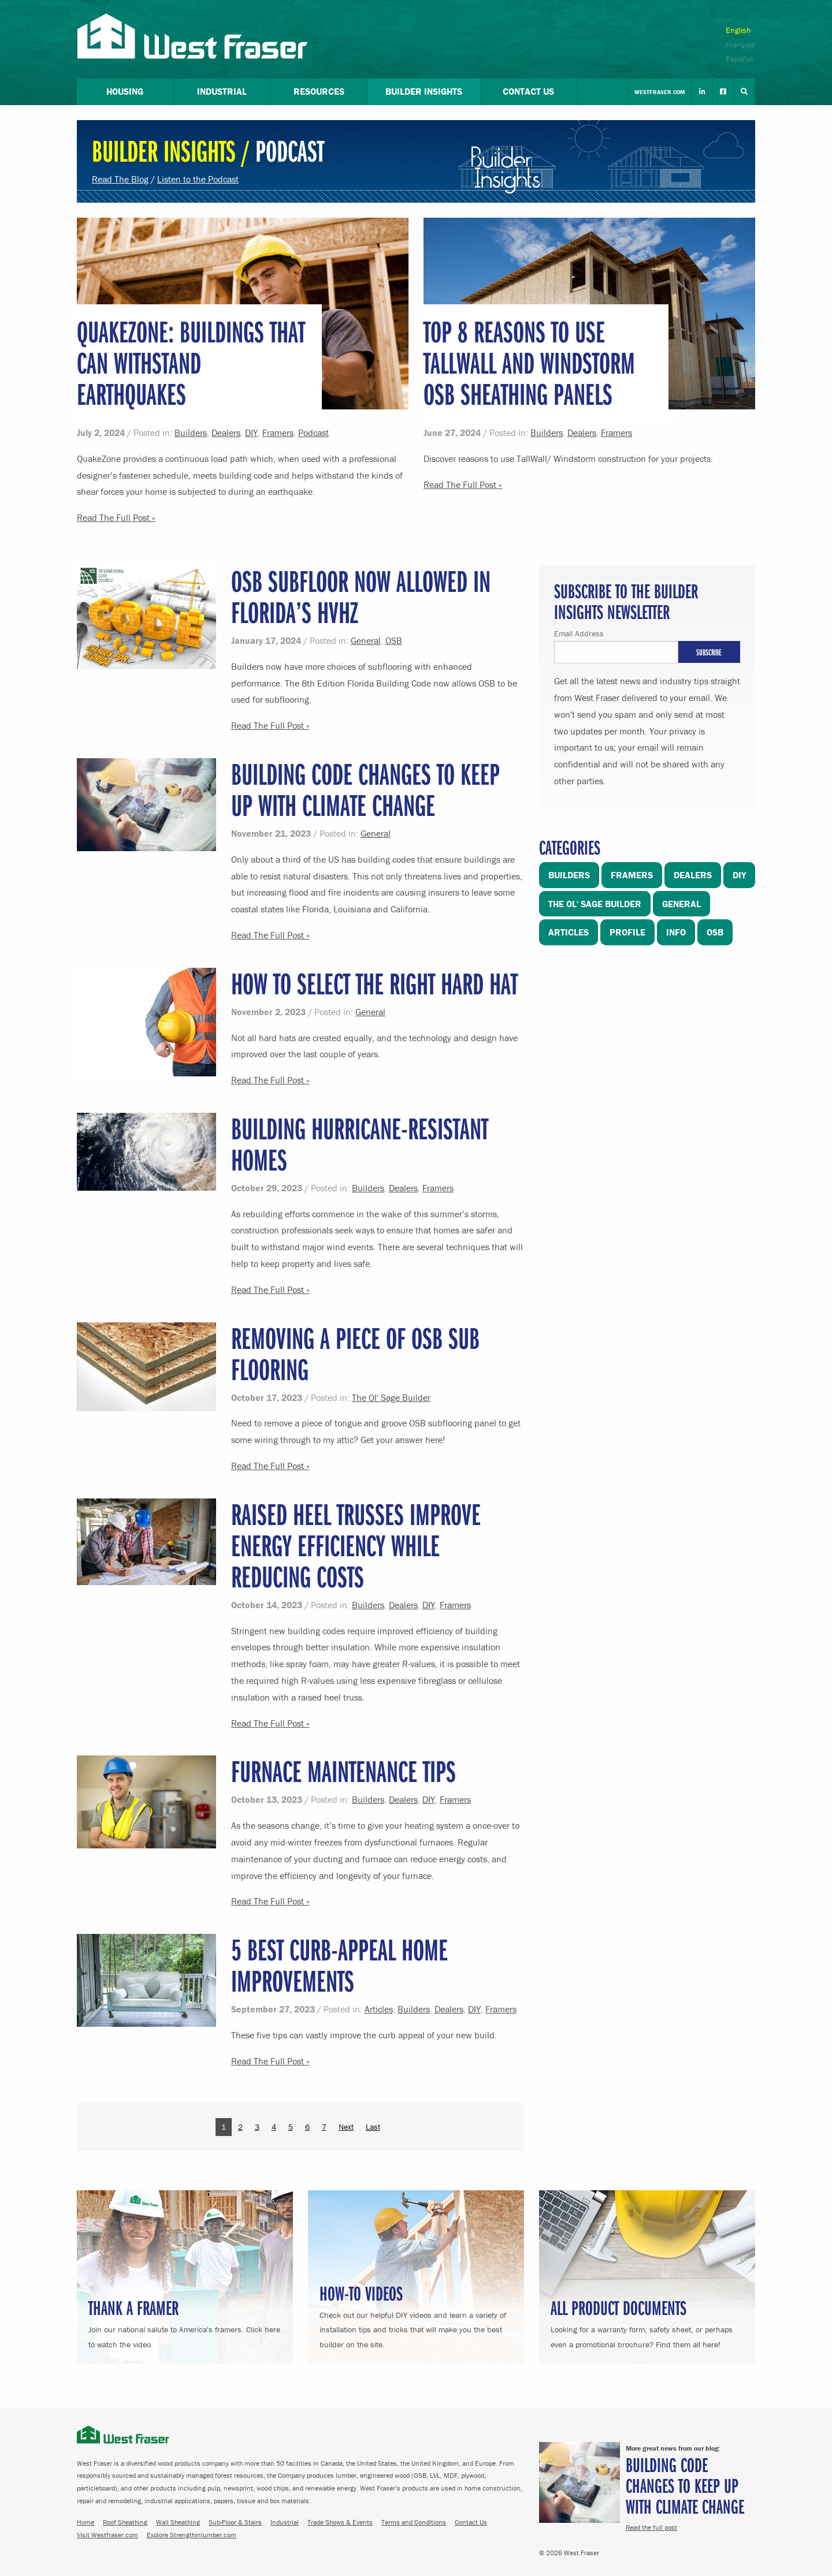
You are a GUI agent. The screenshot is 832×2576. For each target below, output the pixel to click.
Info (676, 932)
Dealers (225, 432)
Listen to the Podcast (198, 179)
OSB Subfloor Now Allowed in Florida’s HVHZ (361, 596)
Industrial (284, 2522)
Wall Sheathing (178, 2522)
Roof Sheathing (125, 2522)
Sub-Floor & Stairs (235, 2522)
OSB (393, 640)
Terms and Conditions (413, 2522)
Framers (278, 432)
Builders (190, 432)
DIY (251, 432)
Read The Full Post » (116, 517)
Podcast (313, 432)
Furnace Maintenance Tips (343, 1770)
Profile (627, 932)
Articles (379, 2009)
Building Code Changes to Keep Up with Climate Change (365, 789)
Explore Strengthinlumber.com (191, 2534)
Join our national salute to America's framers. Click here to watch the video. (184, 2321)
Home (85, 2522)
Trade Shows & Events (340, 2522)
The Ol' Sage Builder (391, 1397)
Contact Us (471, 2522)
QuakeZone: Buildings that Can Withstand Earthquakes (191, 362)
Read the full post (651, 2527)
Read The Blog (120, 179)
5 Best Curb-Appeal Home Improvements (339, 1965)
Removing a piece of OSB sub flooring (355, 1353)
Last (373, 2127)
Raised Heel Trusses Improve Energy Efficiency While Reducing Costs (356, 1544)
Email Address (579, 633)
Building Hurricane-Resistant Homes (359, 1144)
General (366, 640)
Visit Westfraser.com (107, 2534)
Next (346, 2127)
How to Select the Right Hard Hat (374, 983)
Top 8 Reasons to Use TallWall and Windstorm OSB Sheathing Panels (529, 362)
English (738, 30)
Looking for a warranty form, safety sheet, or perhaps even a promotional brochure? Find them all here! (647, 2321)
